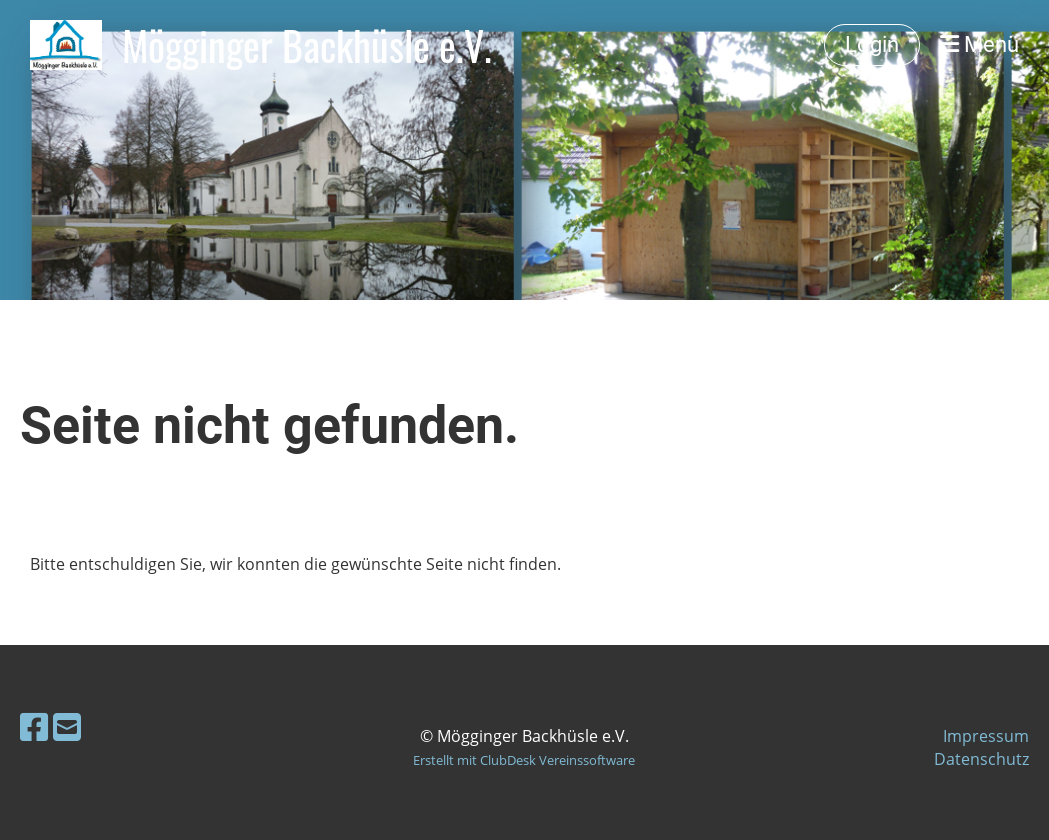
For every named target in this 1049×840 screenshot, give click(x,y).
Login (872, 44)
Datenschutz (981, 759)
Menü (979, 44)
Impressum (986, 736)
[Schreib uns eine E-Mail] (67, 726)
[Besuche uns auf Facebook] (34, 726)
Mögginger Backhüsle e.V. (307, 45)
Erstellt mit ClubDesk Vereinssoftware (524, 760)
